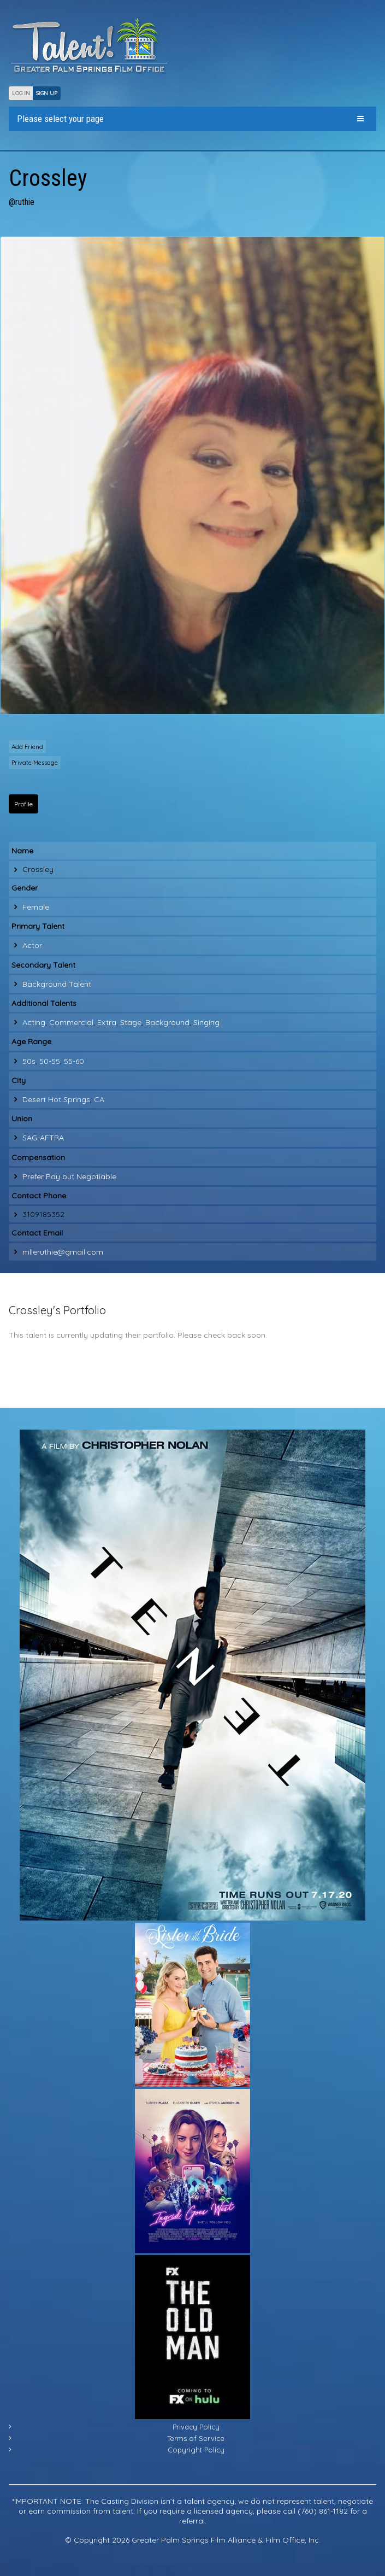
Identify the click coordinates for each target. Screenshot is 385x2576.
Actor (32, 945)
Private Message (34, 762)
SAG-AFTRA (43, 1138)
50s (28, 1061)
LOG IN (21, 93)
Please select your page (60, 118)
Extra (106, 1022)
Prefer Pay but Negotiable (69, 1176)
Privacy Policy (196, 2426)
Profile (23, 804)
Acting (33, 1022)
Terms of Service (195, 2438)
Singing (206, 1022)
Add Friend (27, 747)
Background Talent (56, 984)
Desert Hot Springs (56, 1099)
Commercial (71, 1022)
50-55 (49, 1061)
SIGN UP (46, 93)
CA (99, 1099)
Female (35, 907)
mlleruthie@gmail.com (62, 1252)
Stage (130, 1022)
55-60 (74, 1061)
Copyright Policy (196, 2449)
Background (167, 1022)
